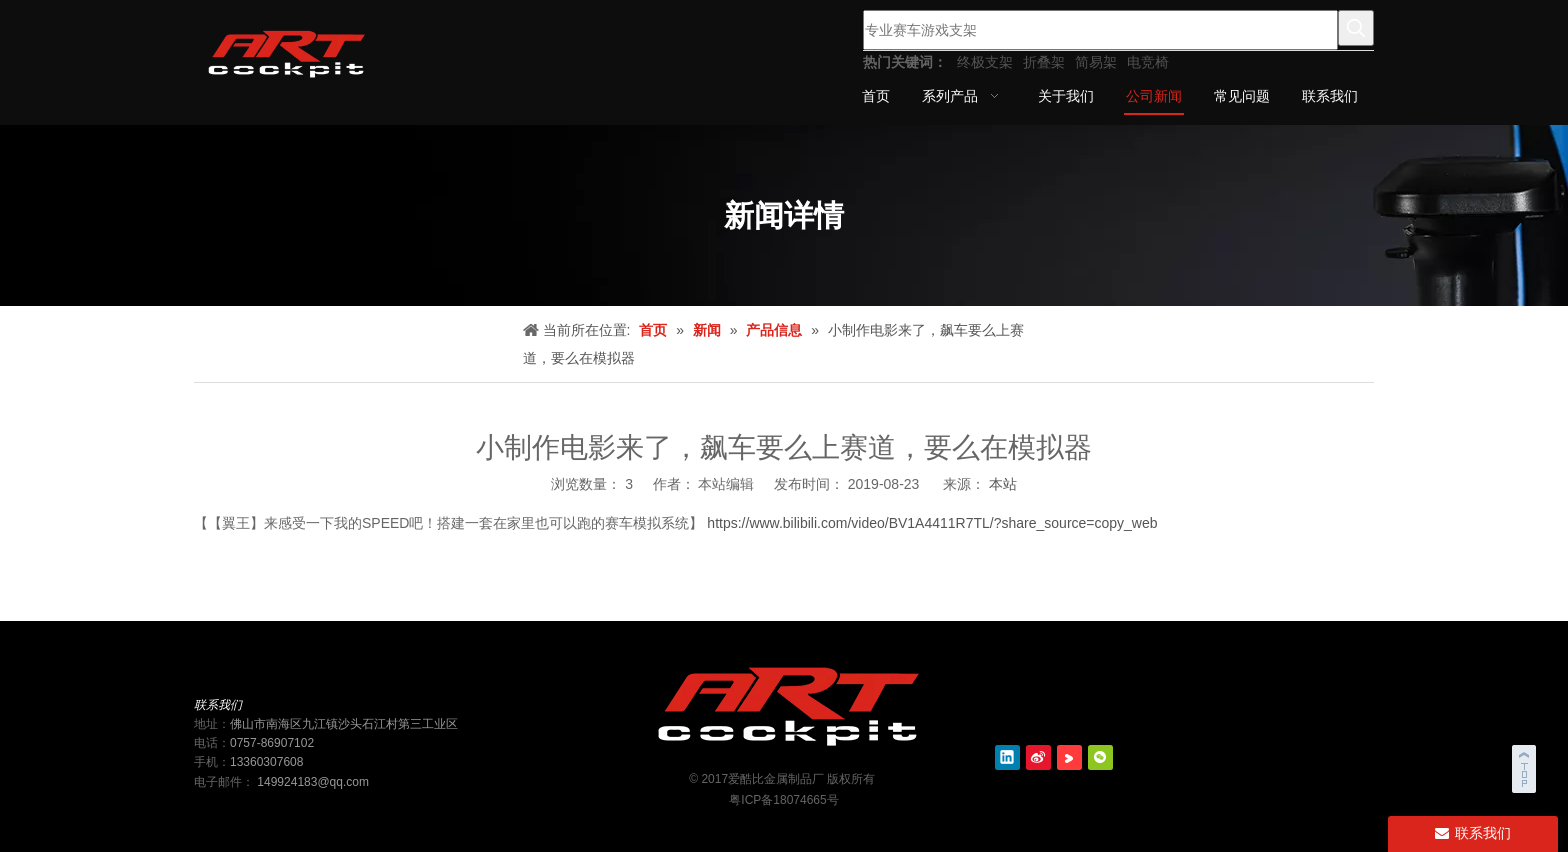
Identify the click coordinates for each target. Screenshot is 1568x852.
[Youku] (1069, 757)
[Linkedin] (1007, 757)
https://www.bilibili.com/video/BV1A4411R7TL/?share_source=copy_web (930, 523)
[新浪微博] (1038, 757)
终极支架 (985, 62)
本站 (1003, 484)
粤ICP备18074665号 (783, 800)
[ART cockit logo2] (784, 703)
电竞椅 (1148, 62)
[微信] (1100, 757)
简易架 (1096, 62)
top (1526, 766)
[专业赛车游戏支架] (1100, 30)
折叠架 (1044, 62)
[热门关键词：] (1356, 28)
